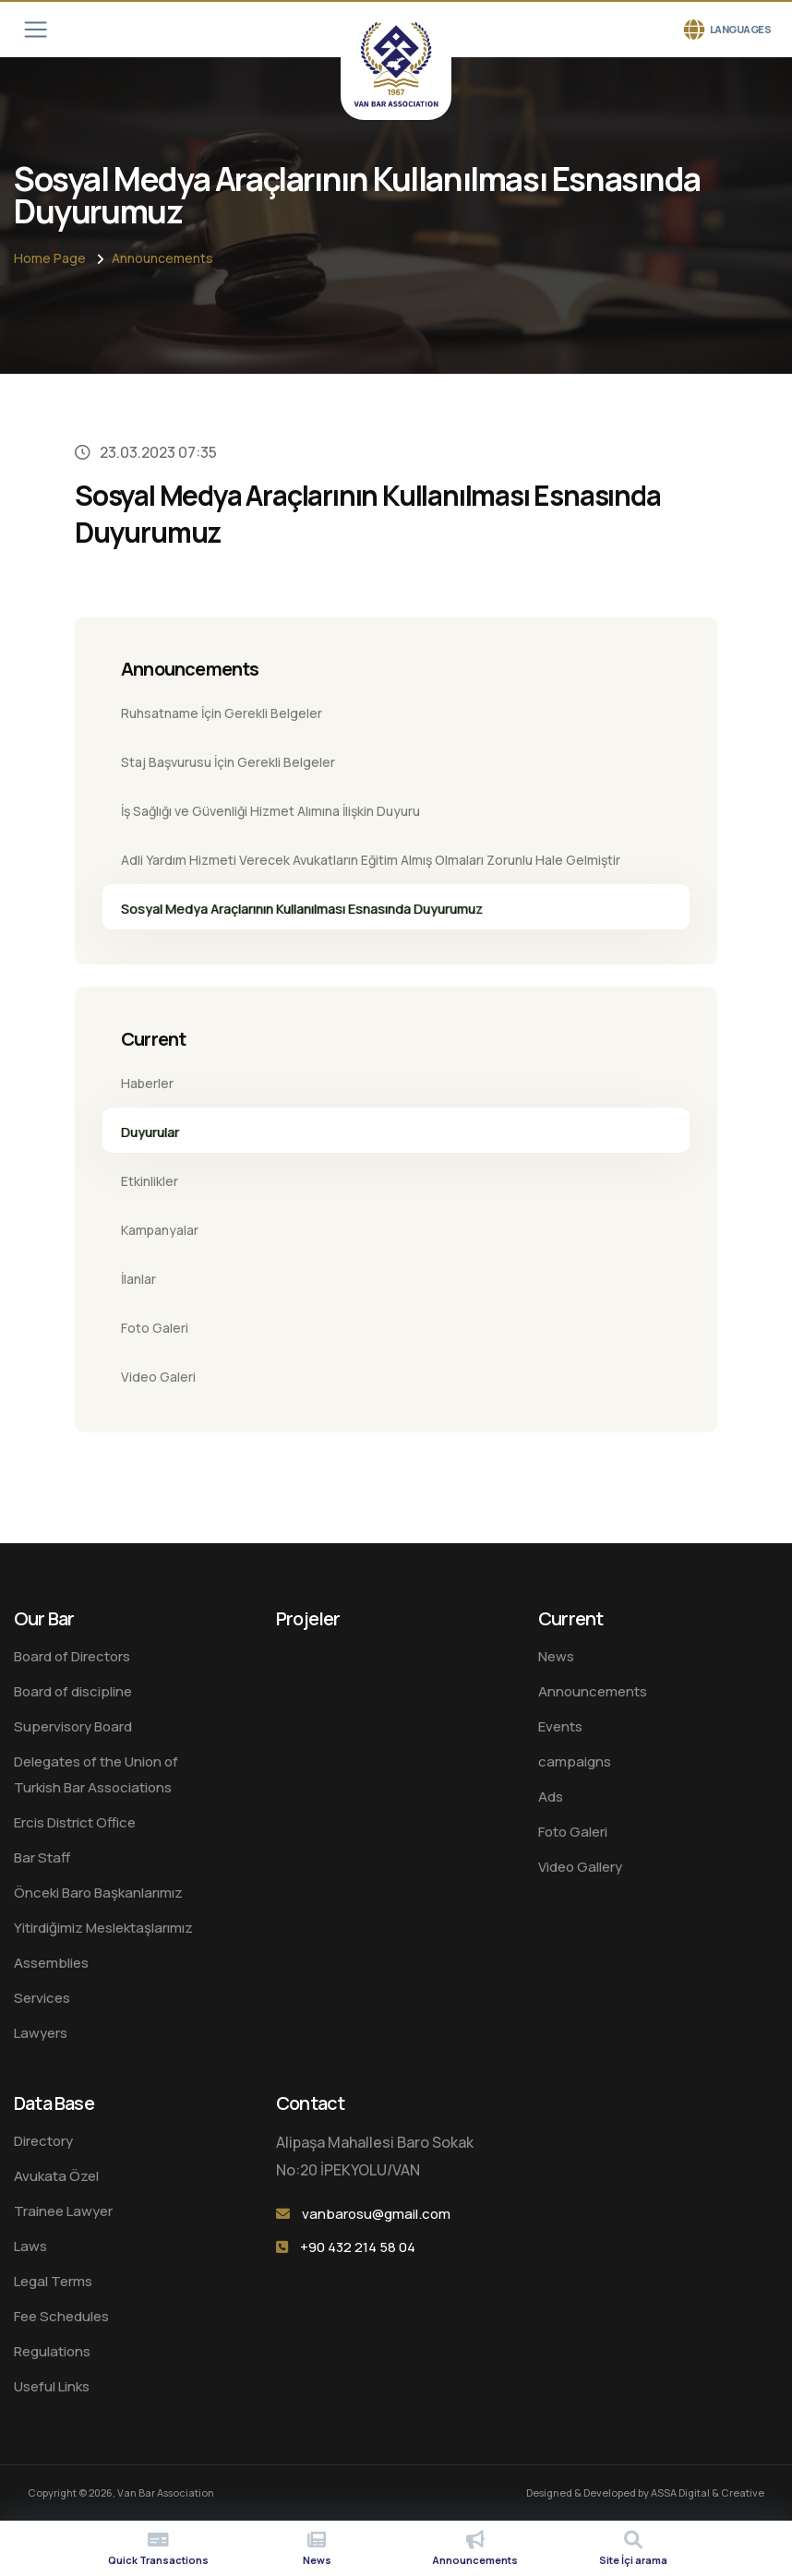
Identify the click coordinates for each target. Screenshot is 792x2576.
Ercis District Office (75, 1822)
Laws (30, 2246)
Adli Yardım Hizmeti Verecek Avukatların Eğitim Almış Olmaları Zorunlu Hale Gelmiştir (370, 860)
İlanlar (138, 1279)
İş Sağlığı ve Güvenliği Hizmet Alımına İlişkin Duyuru (270, 811)
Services (42, 1997)
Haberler (147, 1083)
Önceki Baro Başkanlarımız (98, 1892)
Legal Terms (53, 2281)
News (556, 1656)
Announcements (162, 258)
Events (560, 1726)
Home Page (50, 258)
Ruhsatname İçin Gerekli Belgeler (221, 713)
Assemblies (51, 1962)
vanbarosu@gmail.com (376, 2213)
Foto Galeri (154, 1327)
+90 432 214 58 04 (357, 2247)
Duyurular (150, 1132)
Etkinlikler (149, 1181)
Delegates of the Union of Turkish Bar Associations (96, 1774)
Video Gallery (580, 1866)
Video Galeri (158, 1376)
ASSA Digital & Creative (707, 2492)
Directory (43, 2141)
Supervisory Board (73, 1726)
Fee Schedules (61, 2316)
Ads (550, 1796)
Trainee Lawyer (63, 2211)
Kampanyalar (159, 1230)
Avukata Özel (56, 2176)
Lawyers (40, 2033)
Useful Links (52, 2386)
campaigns (574, 1761)
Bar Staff (42, 1857)
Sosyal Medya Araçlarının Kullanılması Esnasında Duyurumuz (302, 908)
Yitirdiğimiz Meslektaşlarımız (103, 1927)
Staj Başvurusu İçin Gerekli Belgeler (228, 762)
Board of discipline (73, 1691)
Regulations (52, 2351)
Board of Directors (72, 1656)
